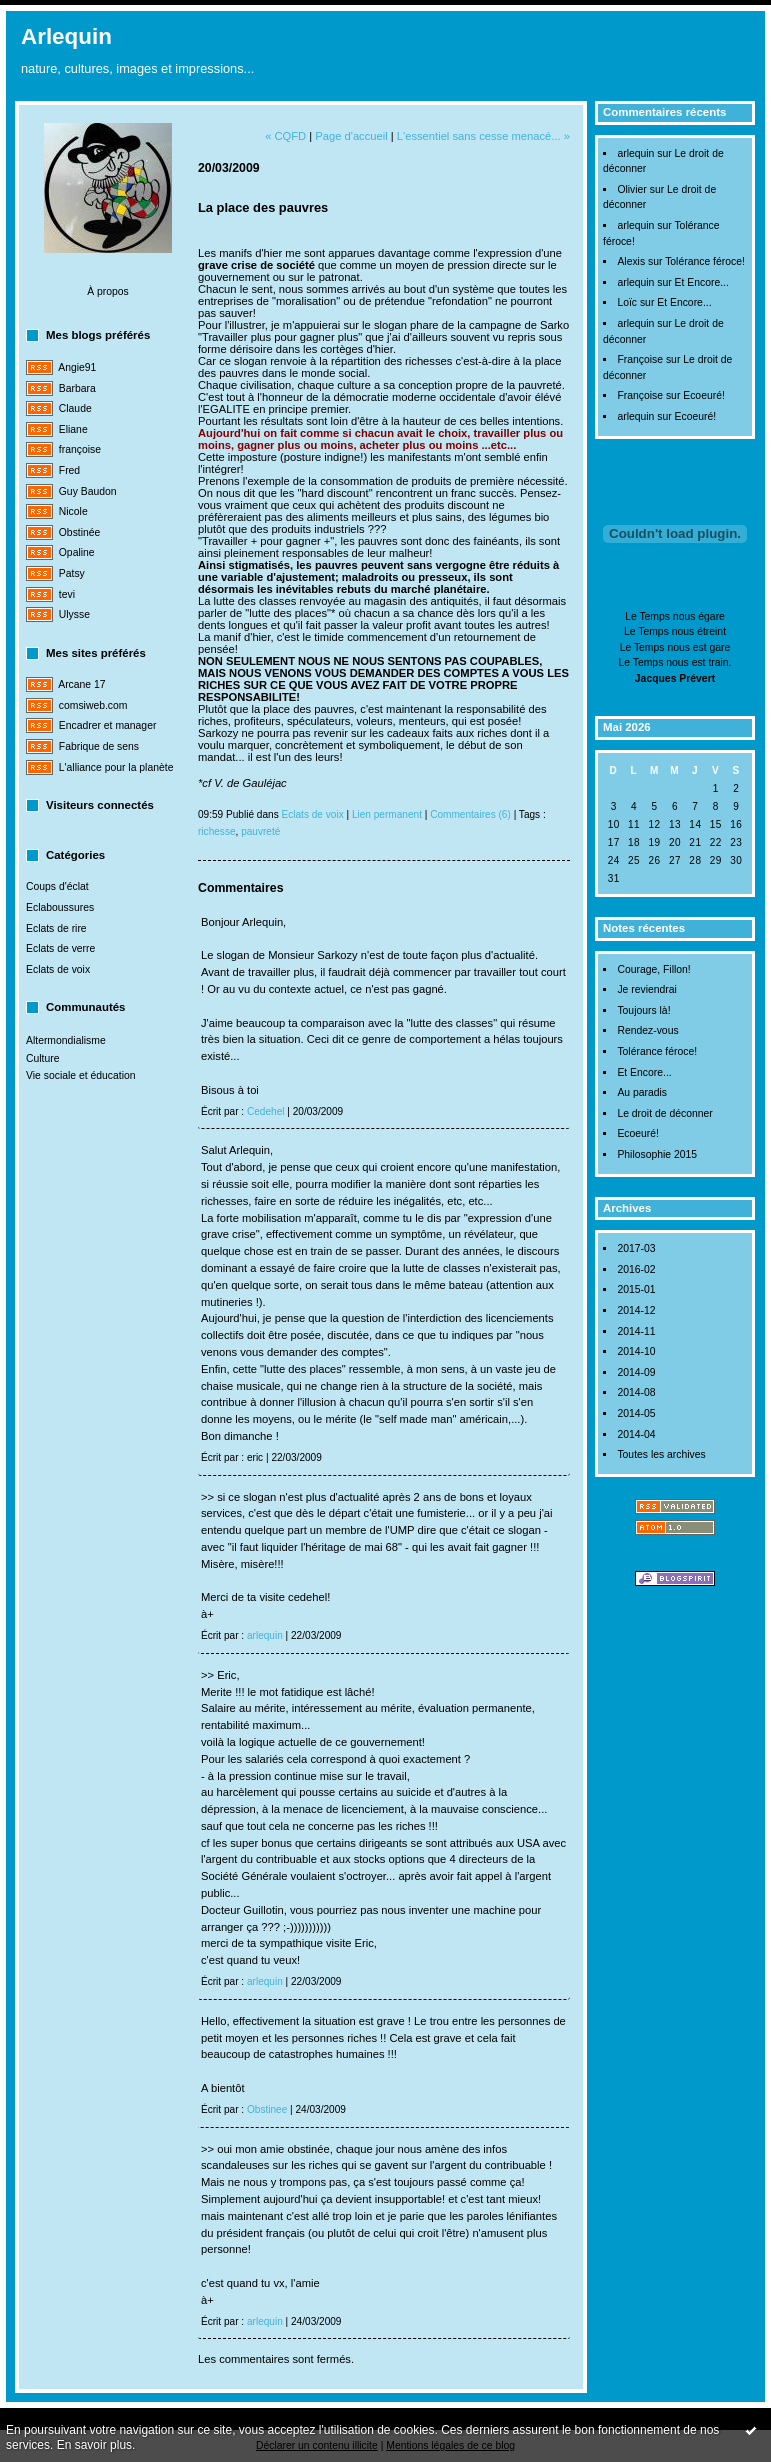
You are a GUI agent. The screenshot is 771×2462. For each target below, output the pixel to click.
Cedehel (266, 1111)
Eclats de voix (58, 969)
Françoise (640, 359)
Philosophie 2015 (657, 1154)
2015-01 (636, 1289)
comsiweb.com (93, 705)
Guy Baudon (88, 491)
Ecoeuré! (704, 395)
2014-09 (636, 1372)
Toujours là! (643, 1010)
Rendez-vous (647, 1030)
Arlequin (66, 36)
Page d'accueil (351, 136)
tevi (67, 594)
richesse (217, 831)
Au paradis (642, 1092)
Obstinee (267, 2109)
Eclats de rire (56, 928)
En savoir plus (94, 2445)
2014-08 (636, 1392)
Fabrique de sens (99, 746)
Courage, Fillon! (653, 969)
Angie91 (77, 367)
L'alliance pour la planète (116, 767)
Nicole (73, 511)
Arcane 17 (81, 684)
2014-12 (636, 1310)
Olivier (631, 189)
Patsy (72, 573)
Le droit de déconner (664, 1113)
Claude (75, 408)
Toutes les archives (661, 1454)
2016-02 (636, 1269)
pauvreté (260, 831)
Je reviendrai (647, 989)
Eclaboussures (60, 907)
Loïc (627, 302)
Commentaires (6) (470, 814)
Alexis (631, 261)
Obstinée (80, 532)
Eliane (73, 429)
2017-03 (636, 1248)
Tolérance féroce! (705, 261)
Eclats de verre (60, 948)
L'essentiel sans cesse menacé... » (483, 136)
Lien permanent (387, 814)
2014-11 (636, 1331)
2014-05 (636, 1413)
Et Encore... (702, 282)
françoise (80, 449)
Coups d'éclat (57, 886)
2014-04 (636, 1434)
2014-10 (636, 1351)
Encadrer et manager (108, 725)
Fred (69, 470)
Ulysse (74, 614)
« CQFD (285, 136)
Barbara (77, 388)
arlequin (635, 153)
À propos (108, 291)
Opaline (77, 552)
